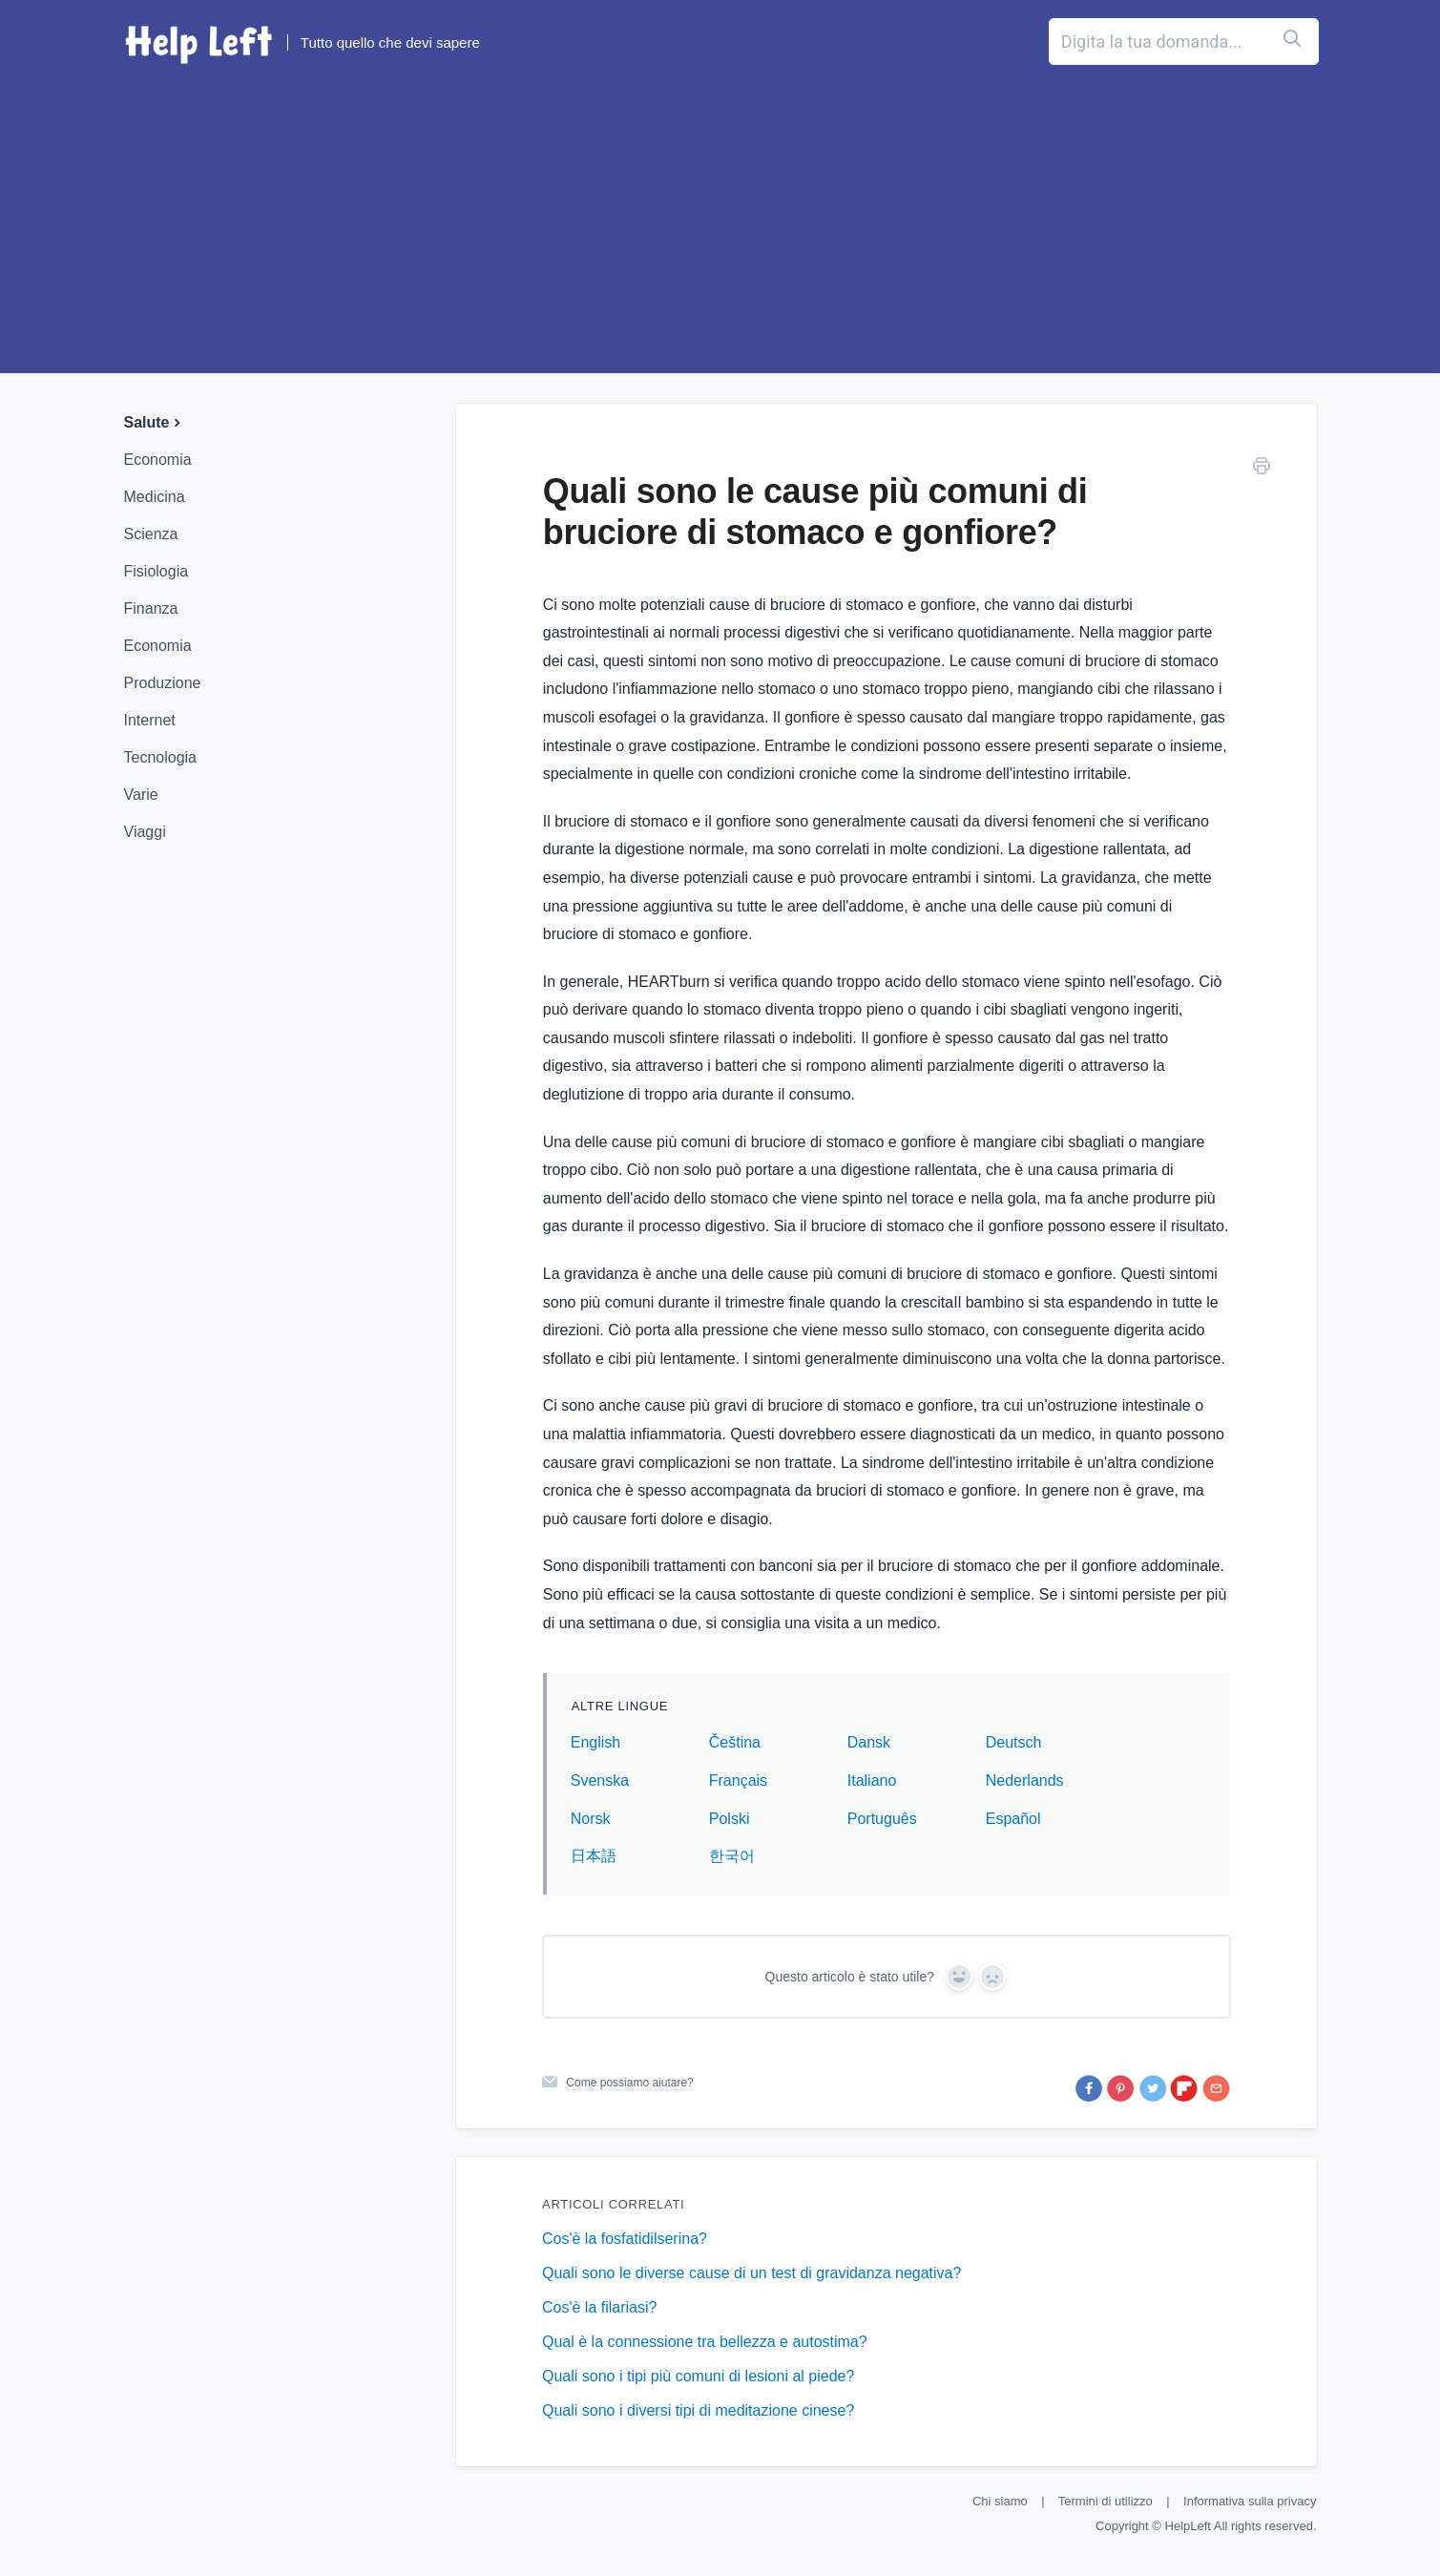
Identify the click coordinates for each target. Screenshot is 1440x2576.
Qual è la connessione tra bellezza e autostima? (704, 2342)
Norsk (591, 1819)
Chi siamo (1000, 2501)
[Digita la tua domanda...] (1097, 42)
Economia (158, 459)
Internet (150, 720)
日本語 (593, 1856)
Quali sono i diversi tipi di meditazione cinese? (698, 2410)
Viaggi (145, 832)
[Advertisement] (720, 230)
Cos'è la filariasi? (599, 2307)
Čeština (735, 1742)
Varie (141, 794)
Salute (154, 421)
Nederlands (1025, 1780)
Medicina (154, 497)
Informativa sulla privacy (1249, 2501)
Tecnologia (161, 757)
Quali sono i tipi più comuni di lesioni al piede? (698, 2376)
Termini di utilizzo (1105, 2501)
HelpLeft (1188, 2526)
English (595, 1742)
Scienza (151, 534)
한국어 (732, 1856)
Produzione (162, 683)
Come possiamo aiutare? (629, 2082)
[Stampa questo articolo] (1261, 469)
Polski (729, 1819)
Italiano (872, 1780)
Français (738, 1780)
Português (882, 1819)
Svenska (600, 1780)
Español (1013, 1819)
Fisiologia (156, 571)
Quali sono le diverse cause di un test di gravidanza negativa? (751, 2273)
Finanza (151, 608)
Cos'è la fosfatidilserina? (624, 2238)
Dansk (868, 1742)
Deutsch (1014, 1742)
